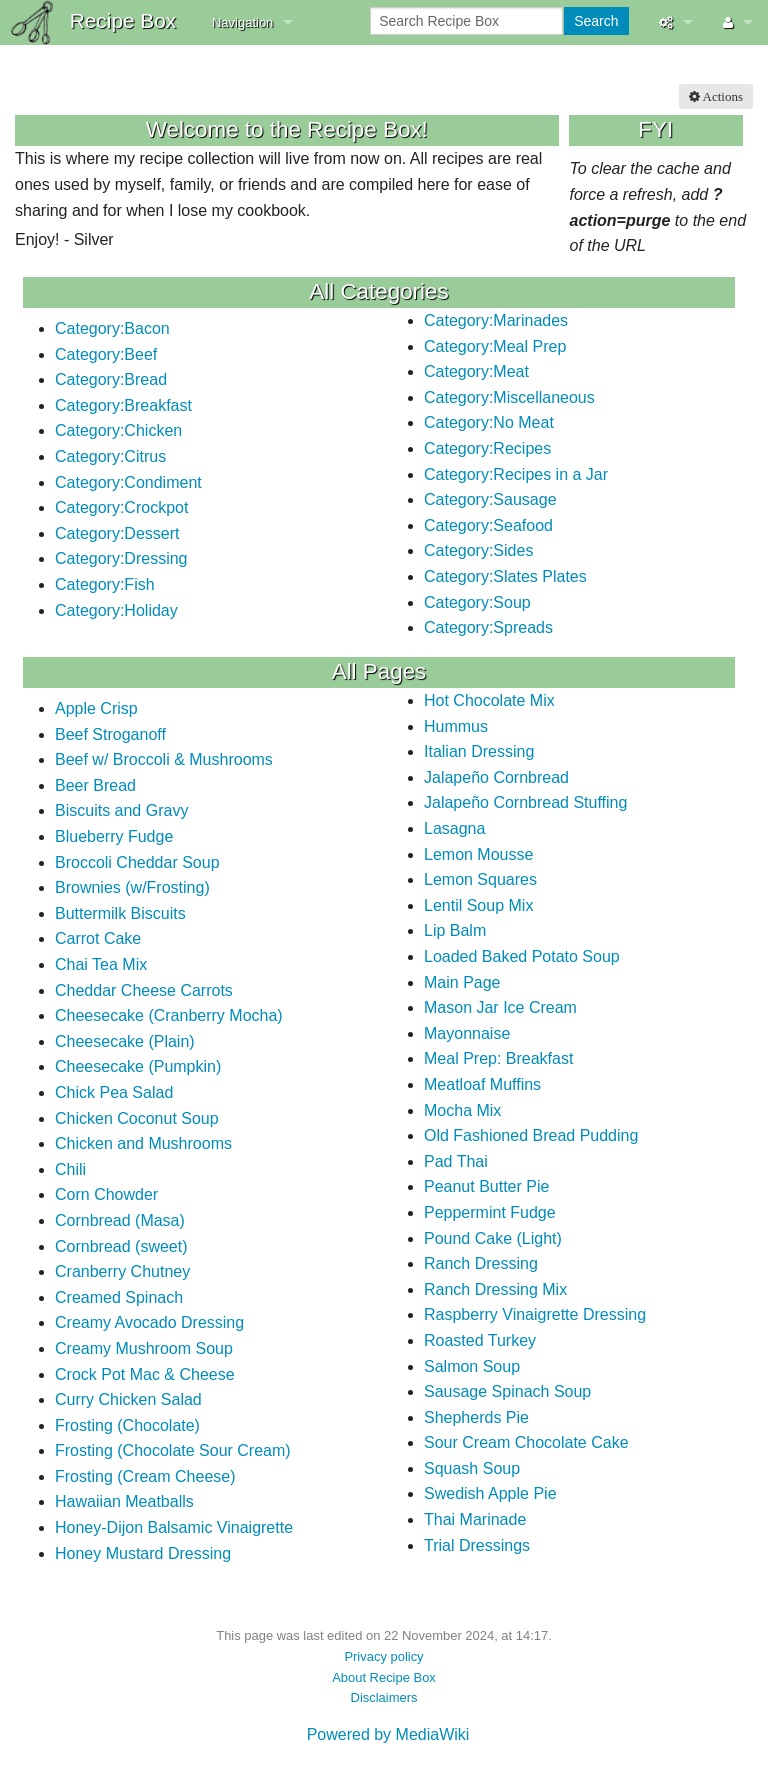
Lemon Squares (480, 879)
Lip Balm (455, 930)
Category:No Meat (489, 422)
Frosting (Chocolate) (127, 1425)
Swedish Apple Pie (490, 1493)
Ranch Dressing (481, 1263)
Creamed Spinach (119, 1297)
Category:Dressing (121, 558)
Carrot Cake (98, 938)
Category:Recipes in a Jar (516, 474)
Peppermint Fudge (490, 1212)
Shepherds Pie (476, 1417)
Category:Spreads (488, 627)
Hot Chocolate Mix (489, 700)
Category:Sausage (490, 499)
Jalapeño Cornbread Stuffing (525, 802)
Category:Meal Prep (495, 346)
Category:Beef (106, 354)
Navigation (242, 22)
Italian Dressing (479, 751)
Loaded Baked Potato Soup (522, 956)
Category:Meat (476, 371)
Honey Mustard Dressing (143, 1553)
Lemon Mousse (478, 854)
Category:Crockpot (121, 507)
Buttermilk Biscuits (120, 913)
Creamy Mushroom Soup (144, 1348)
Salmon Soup (472, 1366)
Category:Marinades (496, 320)
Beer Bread (95, 785)
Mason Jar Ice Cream (500, 1007)
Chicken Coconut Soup (137, 1118)
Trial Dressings (477, 1545)
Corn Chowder (106, 1194)
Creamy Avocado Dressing (149, 1322)
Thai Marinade (475, 1519)
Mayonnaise (467, 1033)
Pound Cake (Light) (493, 1238)
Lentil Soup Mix (478, 905)
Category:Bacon (112, 328)
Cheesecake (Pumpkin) (138, 1066)
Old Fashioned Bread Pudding (531, 1135)
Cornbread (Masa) (120, 1220)
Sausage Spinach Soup (507, 1391)
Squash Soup (472, 1468)
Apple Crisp (96, 708)
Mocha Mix (462, 1110)
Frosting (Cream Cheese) (145, 1476)
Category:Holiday (116, 610)
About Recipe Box (384, 1677)
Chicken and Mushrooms (143, 1143)
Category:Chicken (118, 430)
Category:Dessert (117, 533)
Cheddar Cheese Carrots (144, 990)
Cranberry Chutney (122, 1271)
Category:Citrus (110, 456)
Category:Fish (105, 584)
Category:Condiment (128, 482)
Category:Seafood (488, 525)
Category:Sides (478, 550)
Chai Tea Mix (101, 964)
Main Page (462, 982)
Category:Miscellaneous (509, 397)
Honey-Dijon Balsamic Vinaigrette (174, 1527)
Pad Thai (456, 1161)
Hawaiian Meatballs (124, 1501)
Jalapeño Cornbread (496, 777)
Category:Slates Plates (505, 576)
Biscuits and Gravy (121, 810)
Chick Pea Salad (114, 1092)
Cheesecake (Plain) (125, 1041)
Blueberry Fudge (114, 836)
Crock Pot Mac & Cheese (145, 1374)
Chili (70, 1169)
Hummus (456, 726)
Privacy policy (383, 1656)
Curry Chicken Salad (128, 1399)
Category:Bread (111, 379)
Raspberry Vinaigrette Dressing (535, 1314)
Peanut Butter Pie (486, 1186)
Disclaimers (384, 1697)
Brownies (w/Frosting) (132, 887)
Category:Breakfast (123, 405)
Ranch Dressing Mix (495, 1289)
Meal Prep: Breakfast (498, 1058)
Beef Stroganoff (110, 734)
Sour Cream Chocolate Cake (526, 1442)
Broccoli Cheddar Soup (137, 862)
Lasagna (454, 828)
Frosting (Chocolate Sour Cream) (173, 1450)
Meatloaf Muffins (482, 1084)
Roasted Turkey (480, 1340)
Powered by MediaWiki (388, 1734)
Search (596, 21)
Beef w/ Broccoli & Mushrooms (164, 759)
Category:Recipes (487, 448)
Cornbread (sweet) (121, 1246)
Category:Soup (477, 602)
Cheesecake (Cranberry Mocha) (169, 1015)
